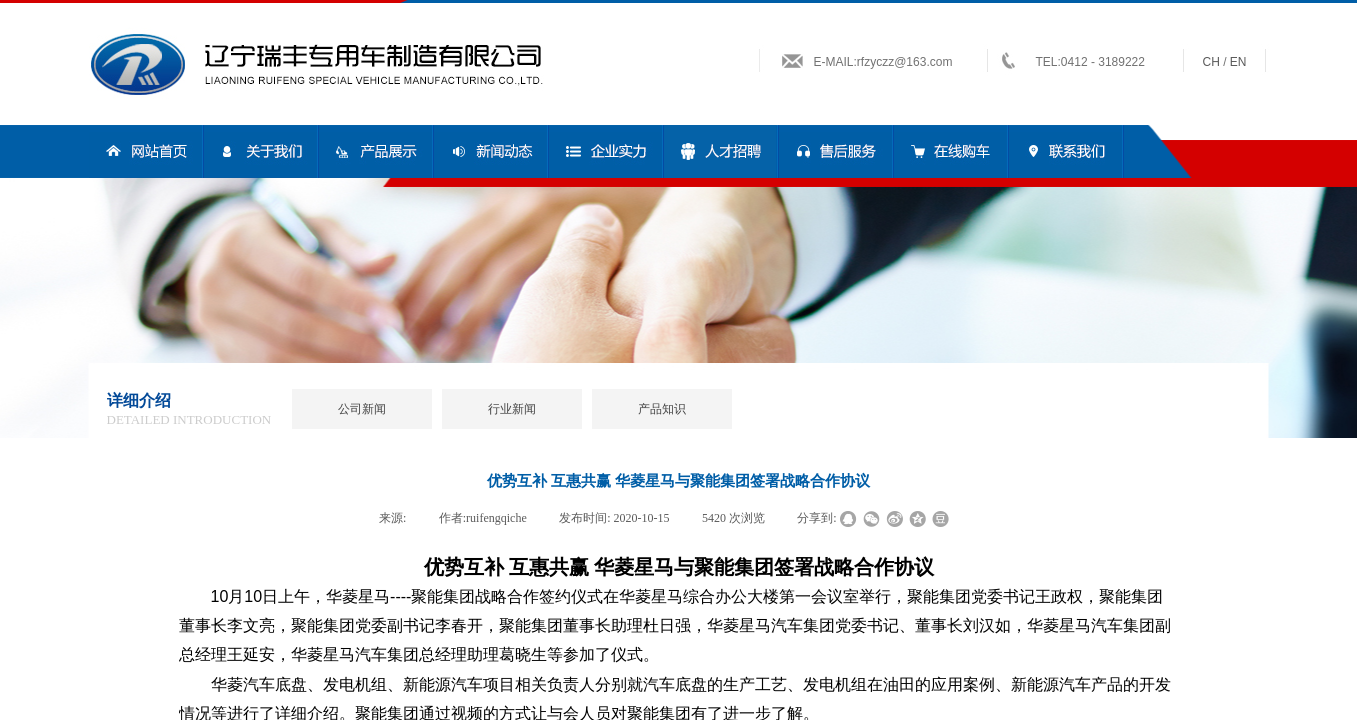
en (1238, 62)
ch (1211, 62)
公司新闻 (362, 409)
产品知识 (662, 409)
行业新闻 (512, 409)
